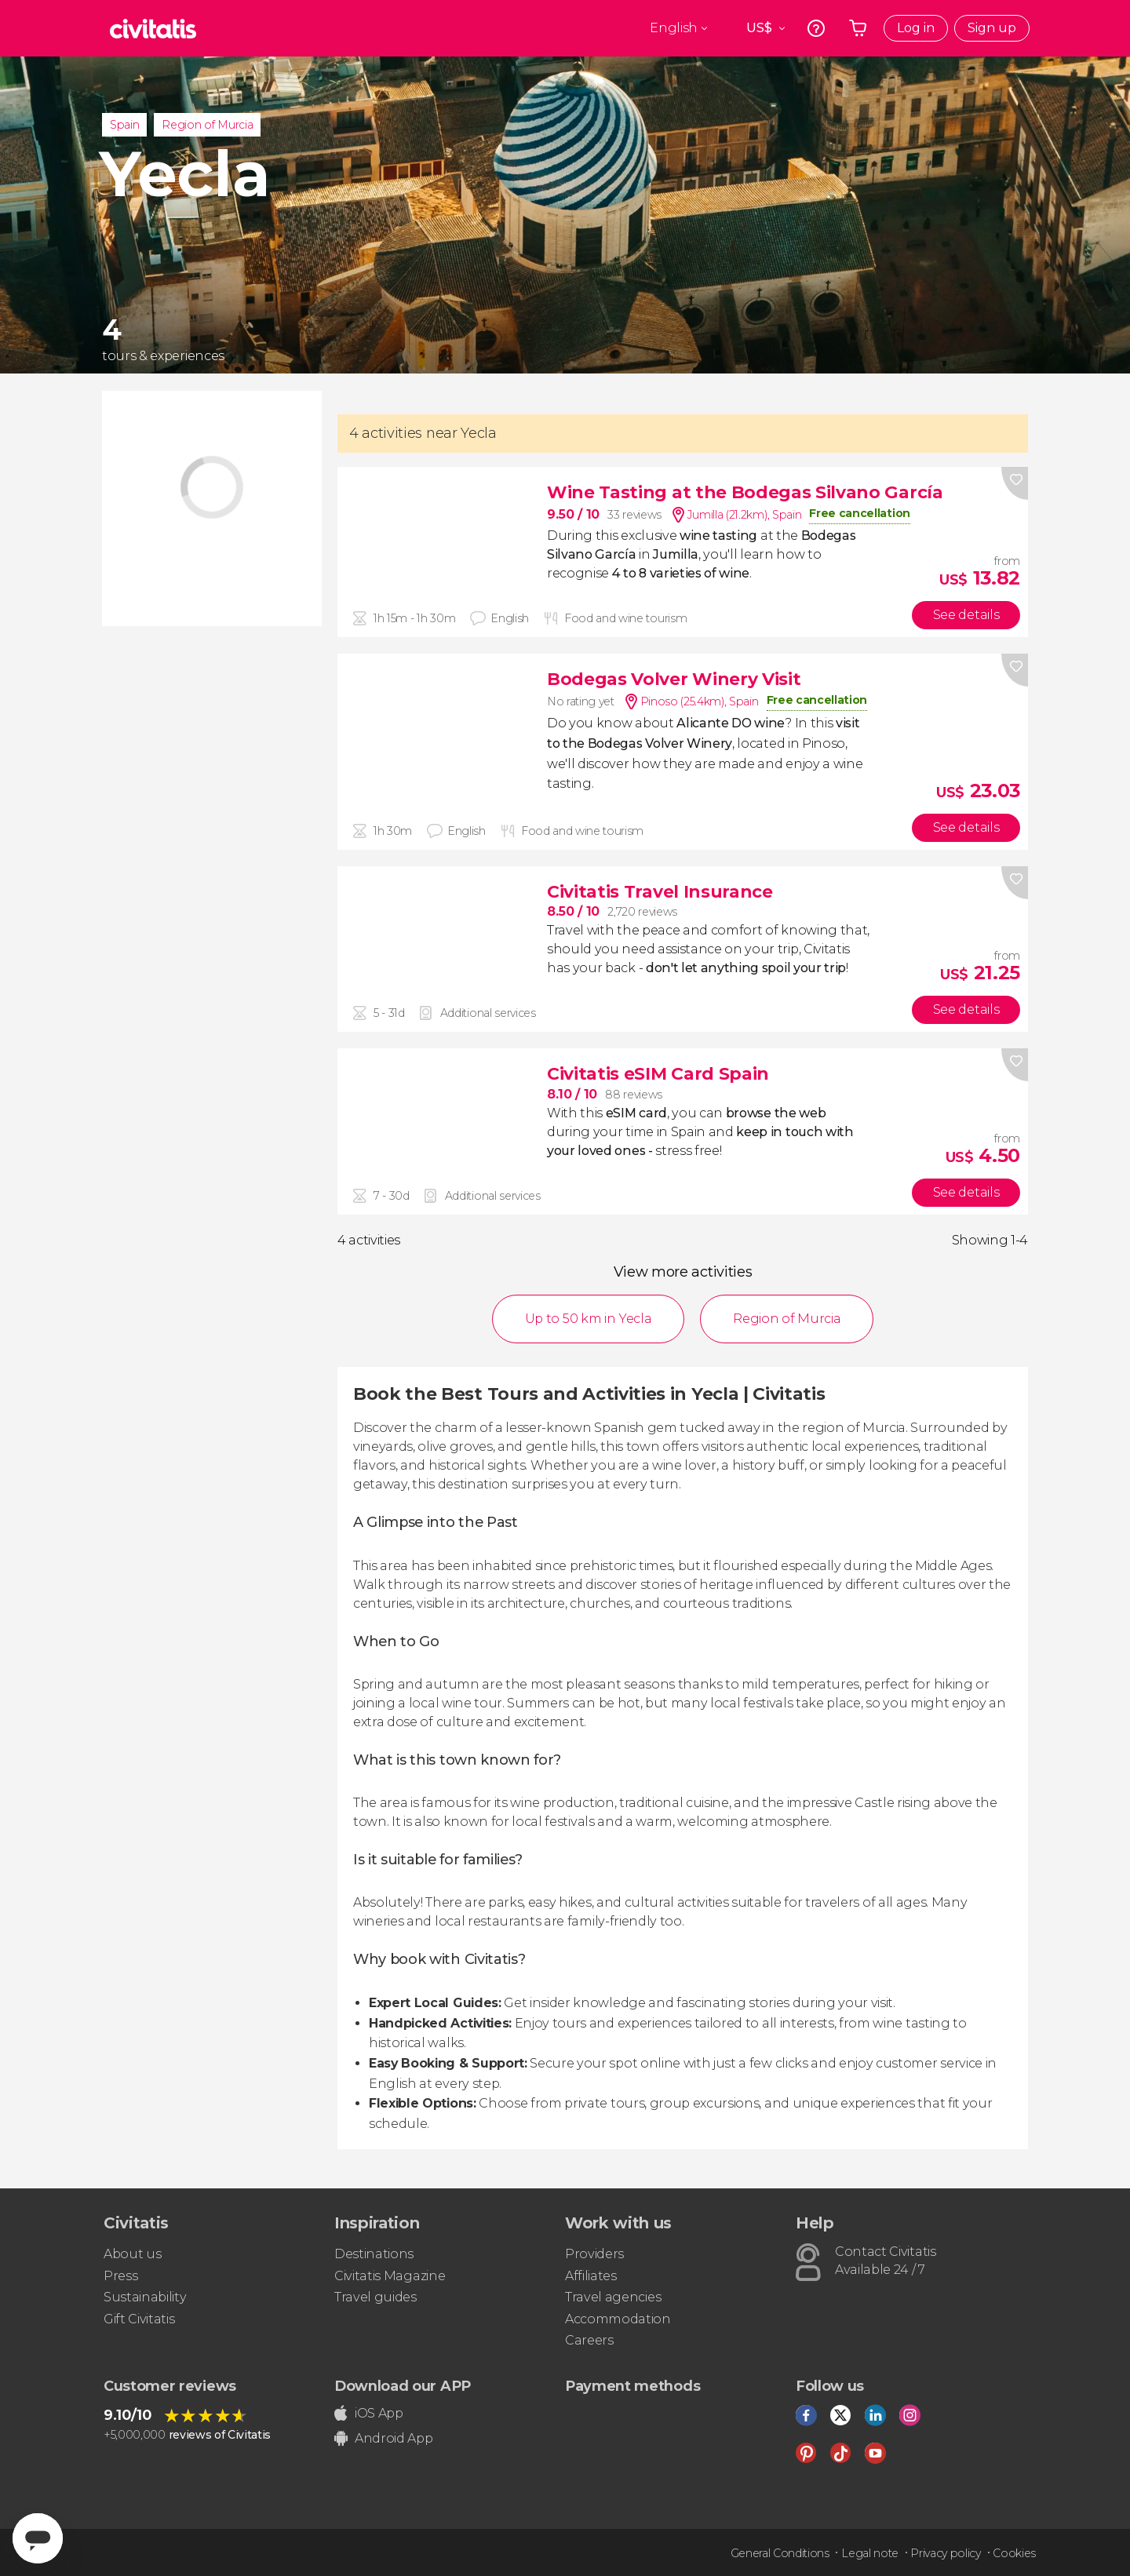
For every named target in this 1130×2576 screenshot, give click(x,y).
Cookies (1014, 2553)
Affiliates (591, 2275)
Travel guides (375, 2297)
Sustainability (145, 2297)
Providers (594, 2253)
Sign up (992, 27)
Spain (124, 125)
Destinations (374, 2253)
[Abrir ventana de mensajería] (38, 2538)
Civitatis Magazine (389, 2275)
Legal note (870, 2553)
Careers (589, 2340)
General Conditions (780, 2553)
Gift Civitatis (139, 2319)
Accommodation (618, 2319)
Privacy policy (945, 2553)
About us (132, 2253)
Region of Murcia (207, 125)
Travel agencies (613, 2297)
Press (120, 2275)
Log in (916, 27)
